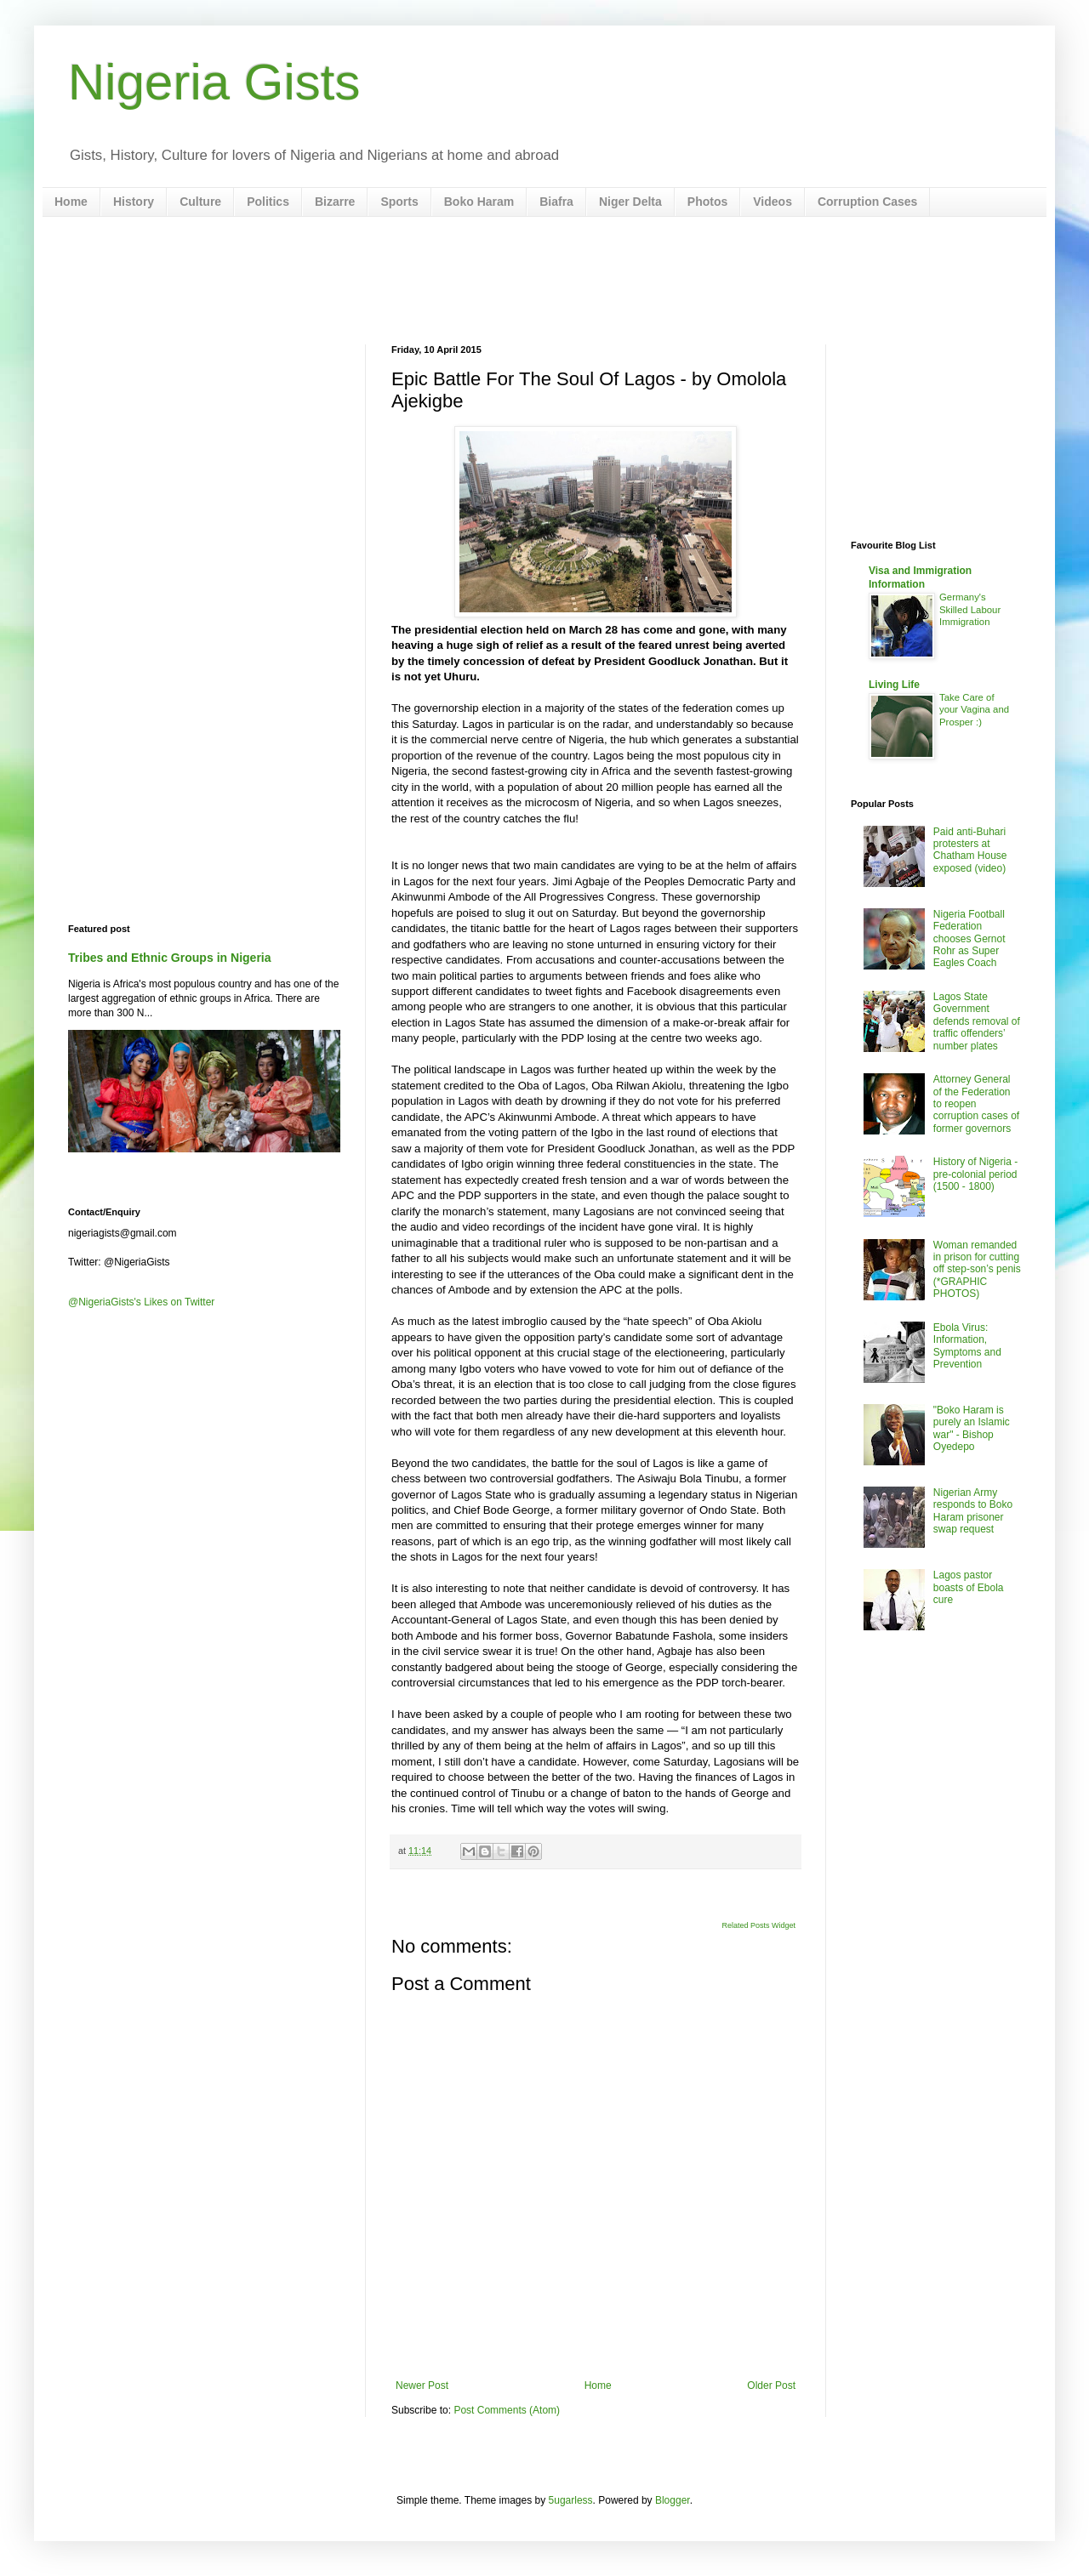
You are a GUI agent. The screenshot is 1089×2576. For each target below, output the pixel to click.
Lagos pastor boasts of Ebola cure (968, 1587)
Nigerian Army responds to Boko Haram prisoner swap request (972, 1511)
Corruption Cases (867, 201)
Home (71, 201)
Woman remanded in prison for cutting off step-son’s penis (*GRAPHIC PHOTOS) (977, 1269)
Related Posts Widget (758, 1925)
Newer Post (422, 2385)
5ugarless (571, 2500)
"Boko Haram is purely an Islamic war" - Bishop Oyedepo (971, 1428)
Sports (399, 201)
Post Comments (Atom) (506, 2410)
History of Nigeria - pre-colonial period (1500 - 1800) (975, 1174)
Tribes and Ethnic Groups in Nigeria (169, 957)
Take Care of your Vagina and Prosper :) (974, 710)
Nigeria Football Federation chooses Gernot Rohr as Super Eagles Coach (969, 939)
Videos (772, 201)
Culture (200, 201)
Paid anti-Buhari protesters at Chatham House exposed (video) (970, 850)
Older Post (771, 2385)
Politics (268, 201)
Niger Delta (630, 201)
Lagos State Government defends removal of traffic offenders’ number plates (976, 1021)
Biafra (556, 201)
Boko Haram (479, 201)
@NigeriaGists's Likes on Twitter (141, 1302)
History (133, 201)
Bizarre (335, 201)
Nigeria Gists (214, 82)
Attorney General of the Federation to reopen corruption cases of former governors (976, 1103)
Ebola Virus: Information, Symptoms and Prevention (967, 1346)
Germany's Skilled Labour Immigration (970, 610)
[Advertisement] (544, 280)
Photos (707, 201)
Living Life (894, 685)
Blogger (672, 2500)
